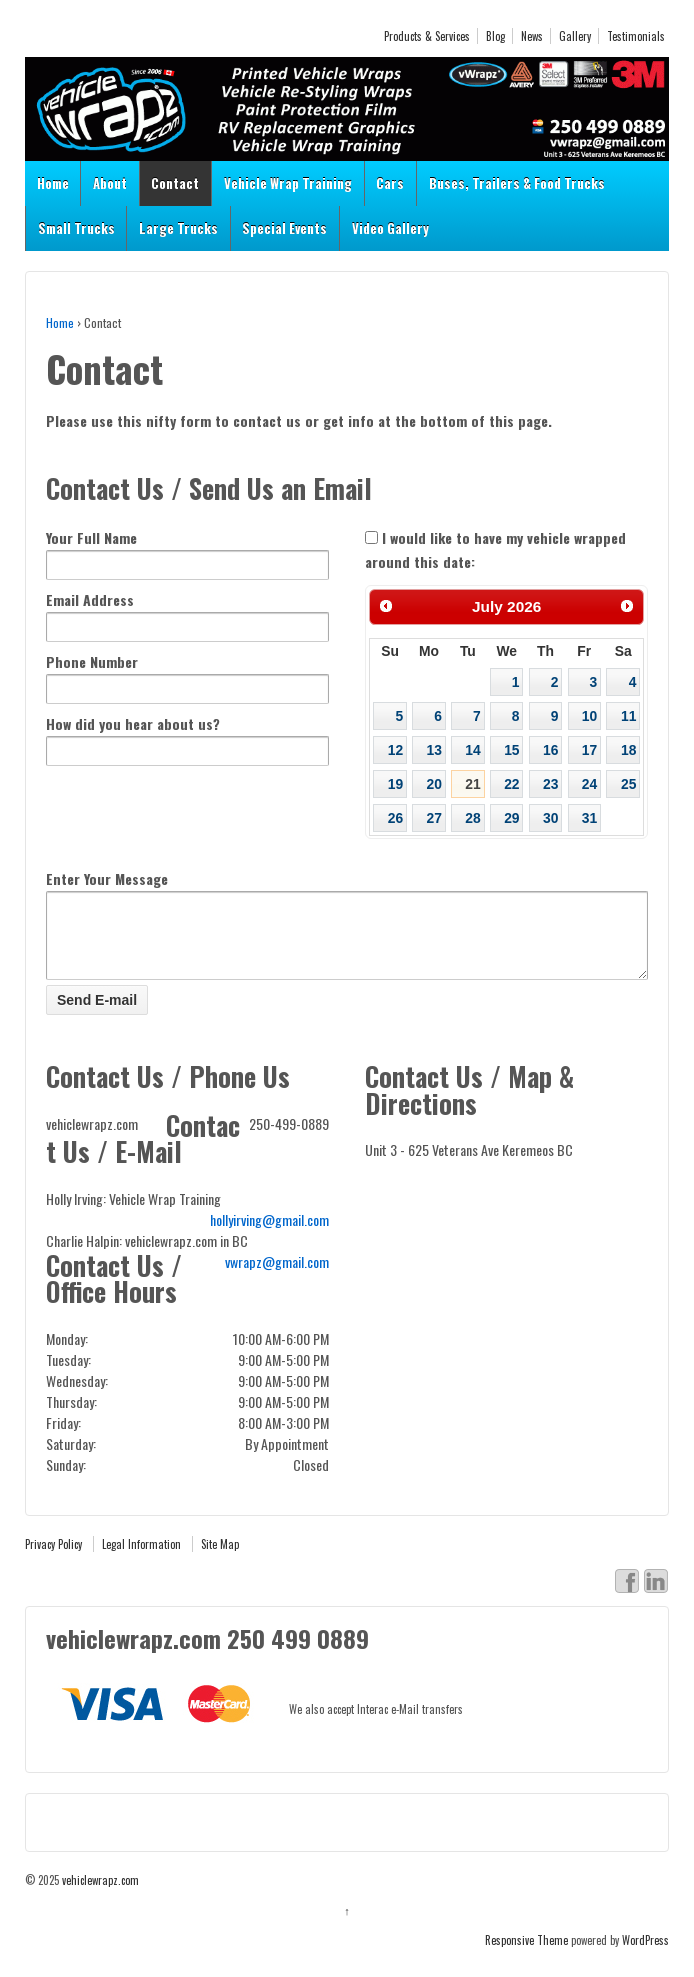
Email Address (90, 599)
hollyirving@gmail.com (269, 1234)
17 (589, 750)
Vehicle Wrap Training (288, 183)
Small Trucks (76, 228)
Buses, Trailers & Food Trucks (517, 183)
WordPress (645, 1955)
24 (589, 784)
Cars (390, 183)
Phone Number (92, 661)
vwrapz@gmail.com (277, 1276)
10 (589, 716)
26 (395, 818)
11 (628, 716)
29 (511, 818)
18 (628, 750)
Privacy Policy (53, 1559)
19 (395, 784)
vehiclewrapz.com (99, 1895)
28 (472, 818)
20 (434, 784)
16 (550, 750)
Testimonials (636, 36)
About (110, 183)
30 (550, 818)
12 (395, 750)
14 (472, 750)
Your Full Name (91, 537)
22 (511, 784)
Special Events (284, 228)
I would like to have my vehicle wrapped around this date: (495, 549)
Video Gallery (390, 228)
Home (53, 183)
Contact (175, 183)
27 (434, 818)
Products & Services (427, 36)
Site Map (220, 1559)
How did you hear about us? (133, 723)
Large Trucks (178, 228)
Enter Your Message (107, 878)
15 (511, 750)
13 (434, 750)
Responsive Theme (526, 1955)
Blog (495, 36)
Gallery (575, 36)
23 (550, 784)
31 (589, 818)
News (532, 36)
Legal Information (141, 1559)
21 (472, 784)
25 (628, 784)
